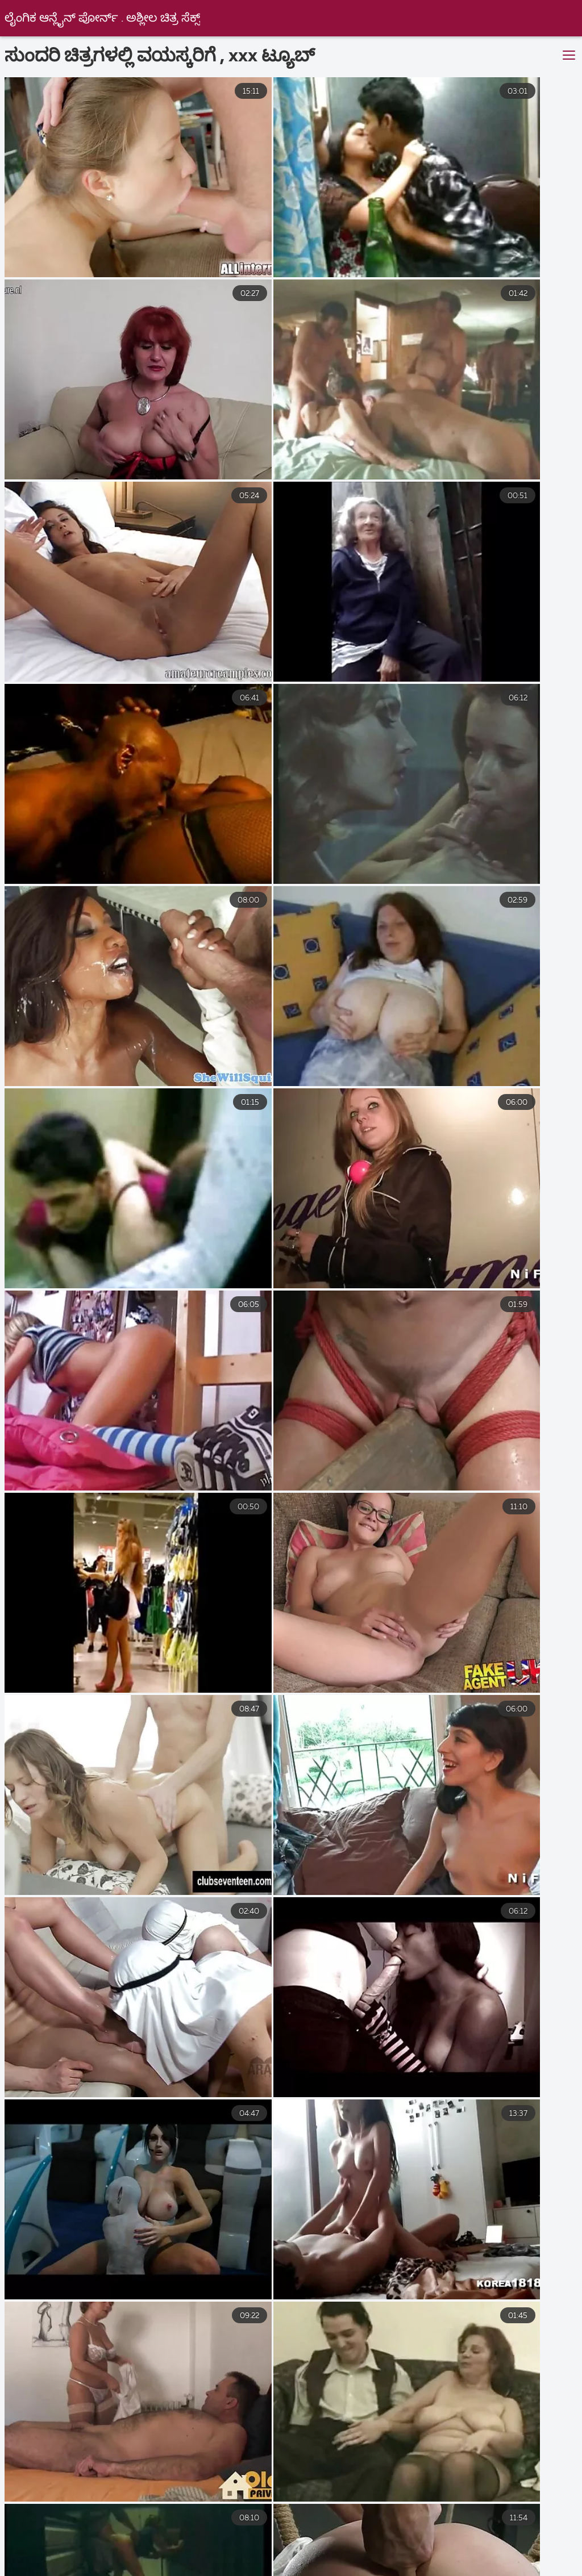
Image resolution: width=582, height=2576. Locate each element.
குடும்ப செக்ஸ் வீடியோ (508, 2557)
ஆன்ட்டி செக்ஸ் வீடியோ (459, 2570)
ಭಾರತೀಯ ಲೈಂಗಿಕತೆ (64, 2570)
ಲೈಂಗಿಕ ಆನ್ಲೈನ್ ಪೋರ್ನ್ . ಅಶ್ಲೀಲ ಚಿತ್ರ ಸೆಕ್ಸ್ (103, 18)
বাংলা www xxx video (56, 2533)
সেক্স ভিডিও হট (302, 2533)
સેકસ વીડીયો (143, 2545)
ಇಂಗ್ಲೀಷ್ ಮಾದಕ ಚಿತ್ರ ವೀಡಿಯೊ (186, 2533)
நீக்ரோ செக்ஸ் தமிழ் (329, 2570)
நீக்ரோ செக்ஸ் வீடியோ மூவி (418, 2533)
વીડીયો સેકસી (60, 2545)
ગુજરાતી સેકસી (536, 2533)
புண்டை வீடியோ (394, 2557)
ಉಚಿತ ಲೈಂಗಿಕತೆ (300, 2557)
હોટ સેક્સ (296, 2545)
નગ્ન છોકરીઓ (431, 2545)
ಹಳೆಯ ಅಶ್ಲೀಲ (515, 2545)
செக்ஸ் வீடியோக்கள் (202, 2557)
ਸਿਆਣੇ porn (223, 2545)
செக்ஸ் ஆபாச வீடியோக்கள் (194, 2570)
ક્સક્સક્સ (32, 2557)
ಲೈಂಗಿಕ (358, 2545)
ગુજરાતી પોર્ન (105, 2557)
